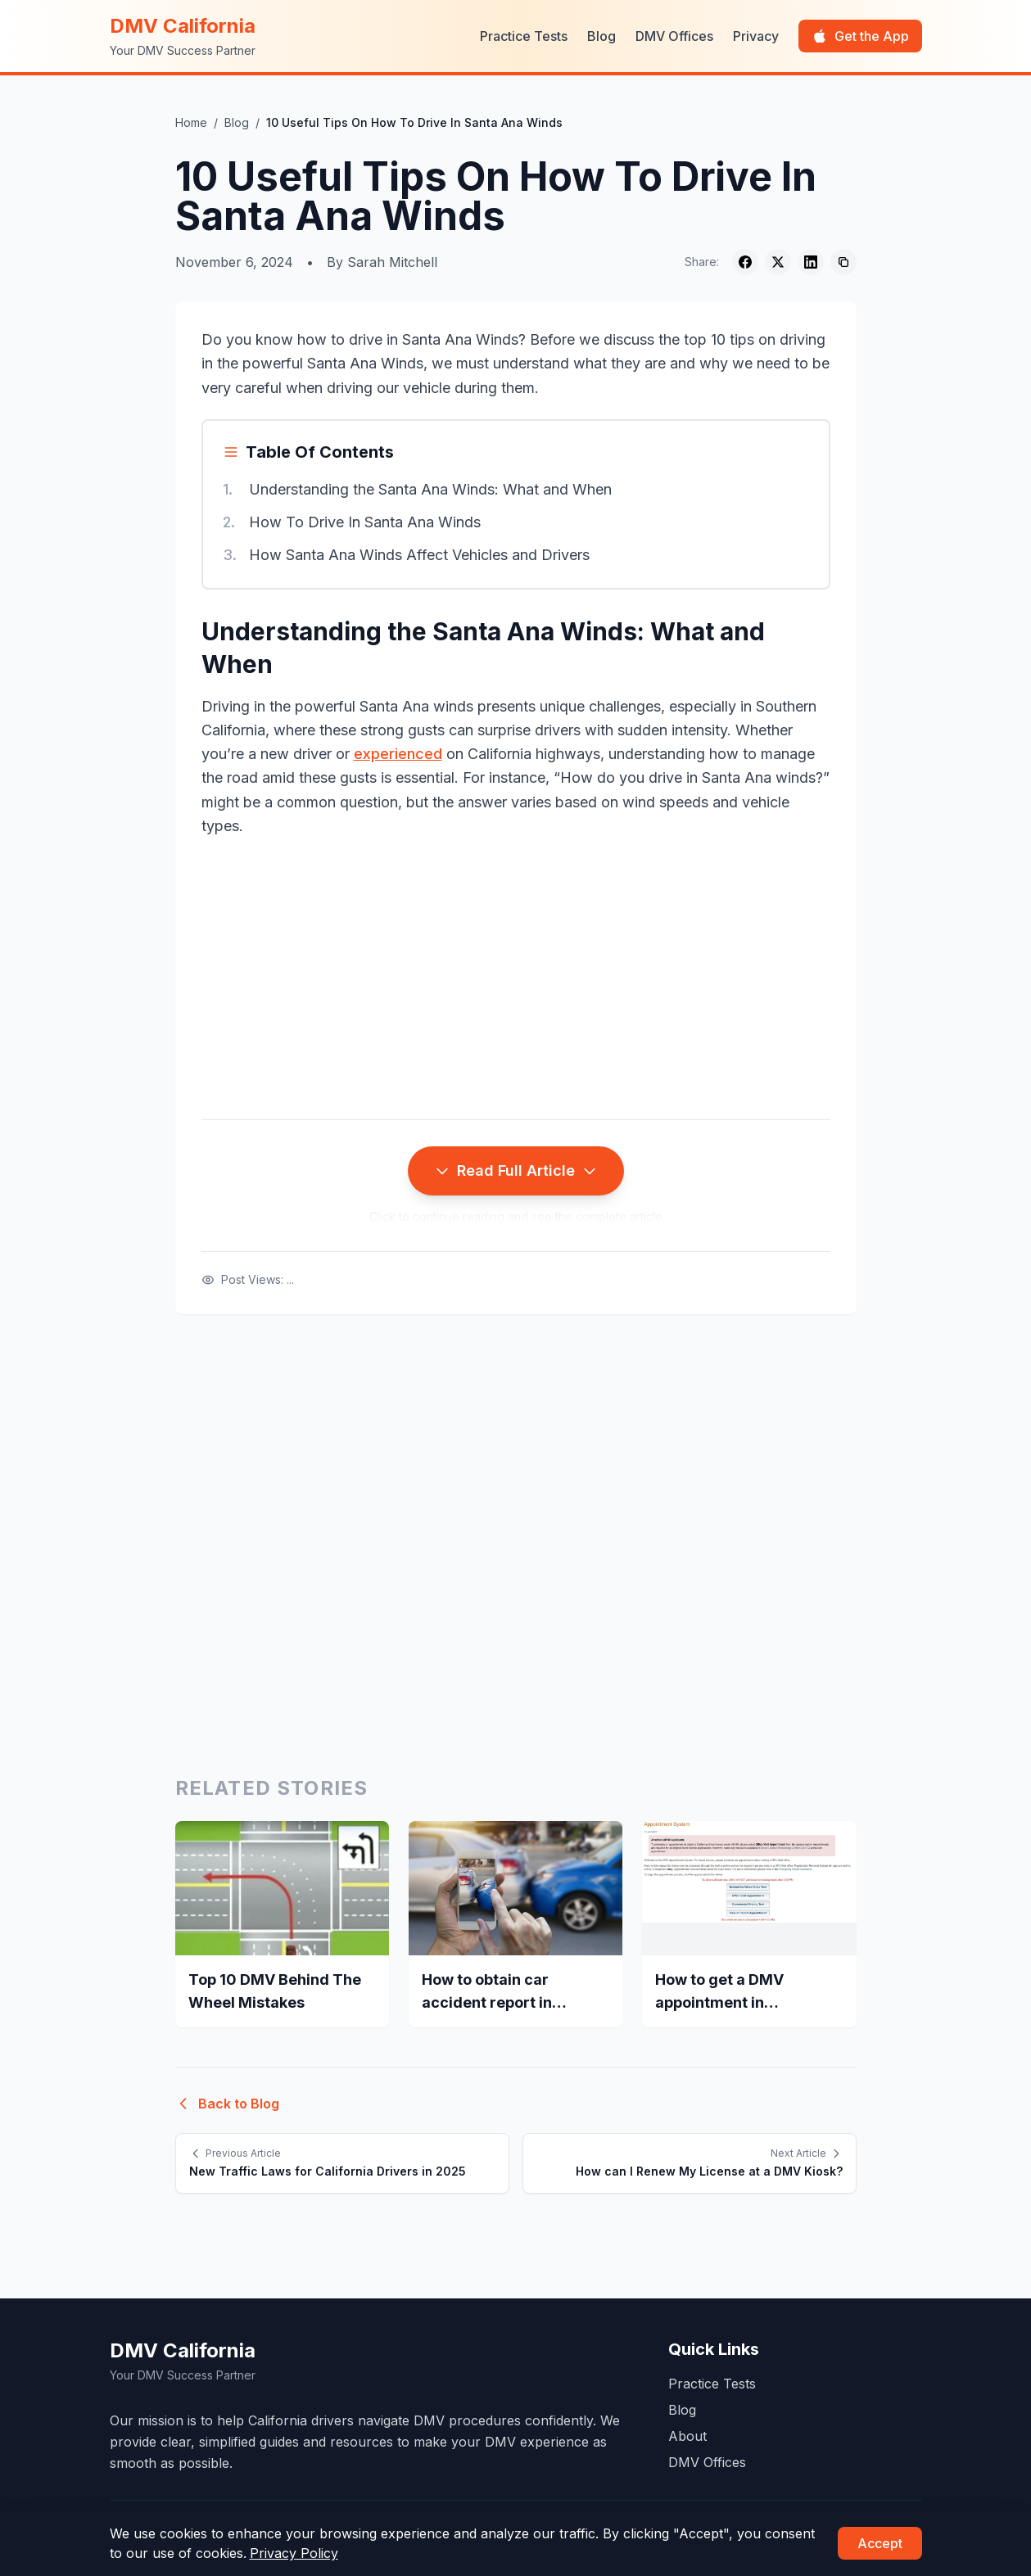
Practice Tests (524, 36)
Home (191, 122)
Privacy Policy (294, 2553)
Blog (601, 36)
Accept (879, 2543)
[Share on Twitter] (778, 262)
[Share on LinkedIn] (811, 262)
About (687, 2436)
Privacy (756, 36)
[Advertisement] (515, 978)
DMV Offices (674, 36)
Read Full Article (516, 1170)
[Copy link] (843, 262)
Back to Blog (227, 2103)
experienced (398, 753)
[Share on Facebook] (745, 262)
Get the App (860, 36)
